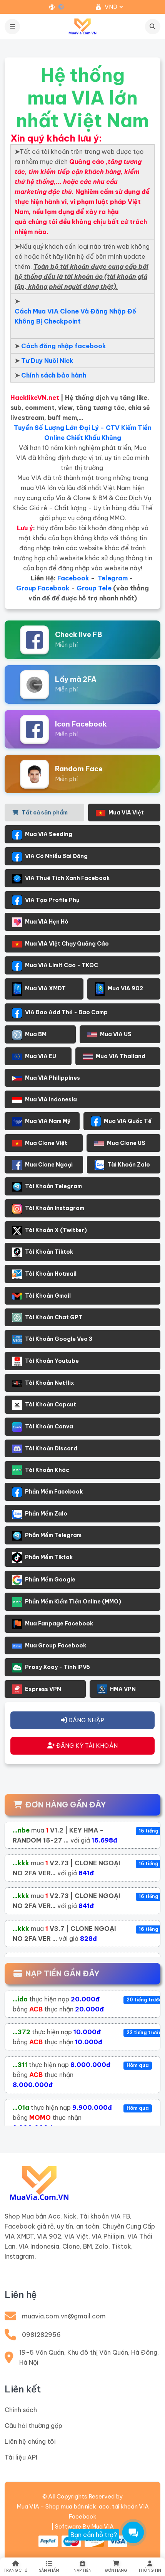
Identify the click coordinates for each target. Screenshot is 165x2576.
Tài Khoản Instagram (48, 1209)
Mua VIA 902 (119, 989)
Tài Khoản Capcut (44, 1405)
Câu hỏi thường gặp (33, 2425)
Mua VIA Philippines (46, 1077)
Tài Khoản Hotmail (44, 1274)
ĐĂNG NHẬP (82, 1720)
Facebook (73, 578)
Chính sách (21, 2410)
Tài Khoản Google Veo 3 (52, 1339)
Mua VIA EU (34, 1056)
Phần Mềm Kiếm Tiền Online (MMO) (66, 1602)
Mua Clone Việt (39, 1143)
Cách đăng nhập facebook (63, 346)
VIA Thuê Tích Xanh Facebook (61, 878)
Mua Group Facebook (49, 1645)
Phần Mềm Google (43, 1580)
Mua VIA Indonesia (44, 1099)
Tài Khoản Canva (42, 1427)
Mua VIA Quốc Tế (121, 1121)
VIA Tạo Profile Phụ (45, 900)
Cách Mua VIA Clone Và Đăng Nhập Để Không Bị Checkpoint (75, 316)
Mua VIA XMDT (39, 989)
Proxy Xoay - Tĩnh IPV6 (51, 1667)
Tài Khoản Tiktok (42, 1252)
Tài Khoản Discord (44, 1449)
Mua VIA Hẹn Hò (40, 922)
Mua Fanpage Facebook (52, 1624)
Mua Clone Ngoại (42, 1165)
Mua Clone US (119, 1143)
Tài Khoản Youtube (45, 1361)
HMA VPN (116, 1689)
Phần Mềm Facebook (47, 1492)
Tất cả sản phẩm (40, 812)
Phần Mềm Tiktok (42, 1557)
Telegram (113, 578)
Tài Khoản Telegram (47, 1187)
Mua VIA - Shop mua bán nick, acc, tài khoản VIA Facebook (83, 2511)
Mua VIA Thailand (114, 1056)
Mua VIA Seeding (42, 835)
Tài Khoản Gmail (41, 1296)
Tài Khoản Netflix (43, 1383)
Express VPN (36, 1689)
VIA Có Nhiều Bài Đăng (50, 856)
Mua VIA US (109, 1034)
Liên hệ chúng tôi (30, 2441)
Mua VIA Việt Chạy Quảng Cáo (60, 943)
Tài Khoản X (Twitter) (49, 1231)
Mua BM (29, 1035)
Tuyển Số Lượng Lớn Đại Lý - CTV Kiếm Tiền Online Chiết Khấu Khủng (83, 433)
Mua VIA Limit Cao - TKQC (55, 966)
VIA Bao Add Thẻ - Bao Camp (60, 1013)
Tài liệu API (21, 2457)
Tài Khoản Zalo (122, 1165)
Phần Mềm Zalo (39, 1514)
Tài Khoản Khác (40, 1470)
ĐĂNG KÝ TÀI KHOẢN (82, 1745)
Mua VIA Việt (120, 812)
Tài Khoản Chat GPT (47, 1317)
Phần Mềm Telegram (47, 1536)
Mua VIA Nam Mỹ (41, 1121)
